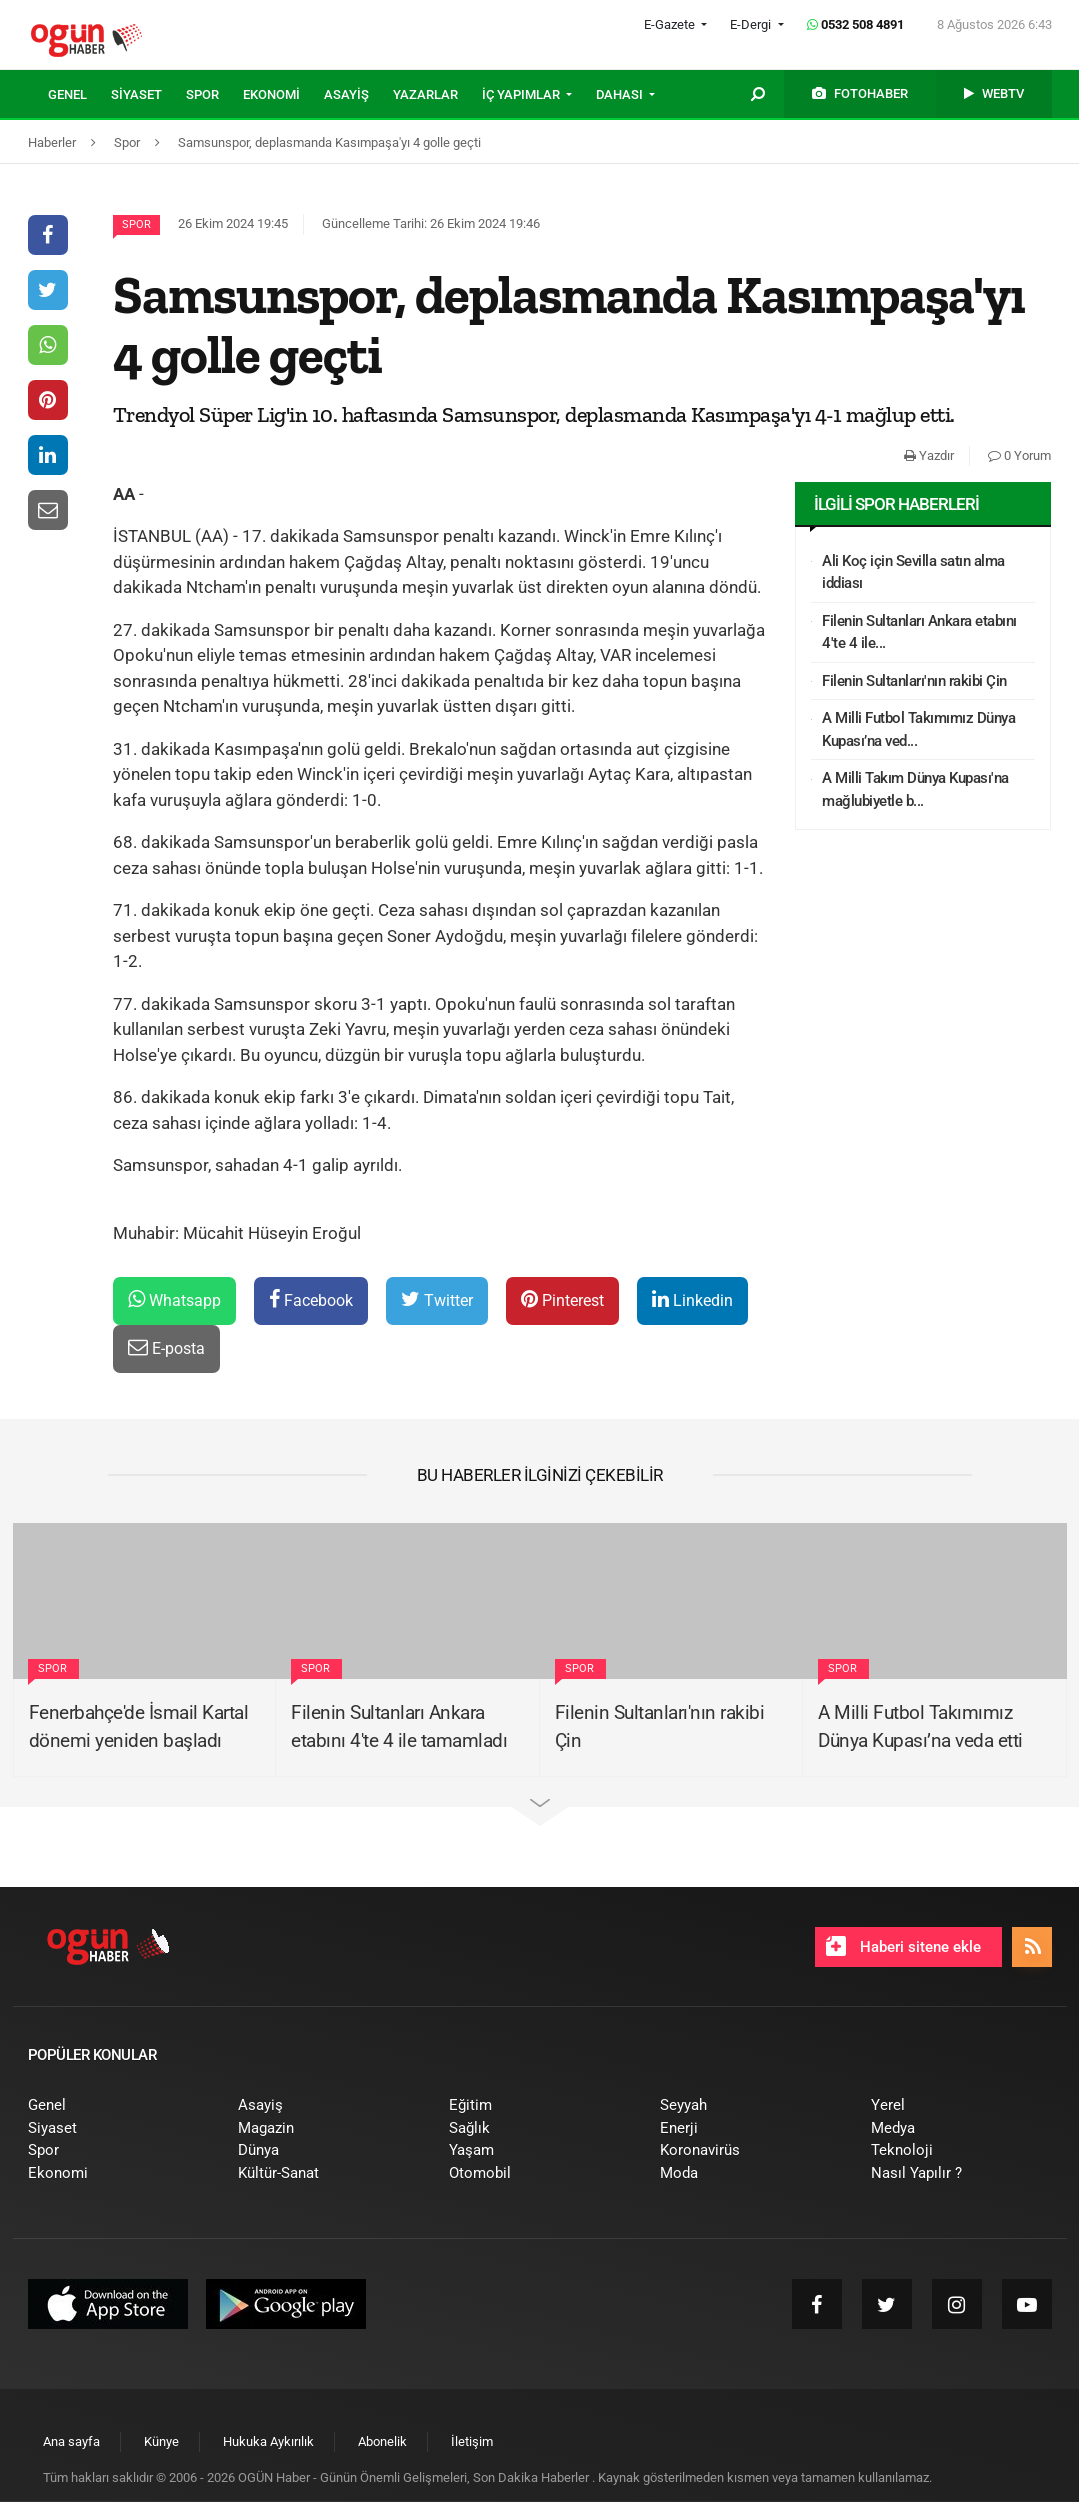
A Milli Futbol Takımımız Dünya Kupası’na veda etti (920, 1727)
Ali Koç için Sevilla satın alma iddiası (913, 572)
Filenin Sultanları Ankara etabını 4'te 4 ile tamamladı (399, 1727)
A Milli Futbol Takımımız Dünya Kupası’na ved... (918, 729)
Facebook (311, 1299)
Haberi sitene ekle (903, 1946)
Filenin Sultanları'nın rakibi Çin (914, 681)
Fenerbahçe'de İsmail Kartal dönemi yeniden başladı (139, 1727)
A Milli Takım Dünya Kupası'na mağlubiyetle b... (915, 789)
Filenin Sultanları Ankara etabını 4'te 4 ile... (919, 632)
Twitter (437, 1299)
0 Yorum (1019, 455)
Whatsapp (174, 1299)
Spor (136, 224)
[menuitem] (79, 95)
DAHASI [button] (621, 94)
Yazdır (929, 455)
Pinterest (562, 1299)
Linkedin (692, 1299)
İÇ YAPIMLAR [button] (522, 94)
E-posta (166, 1347)
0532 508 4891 (855, 24)
